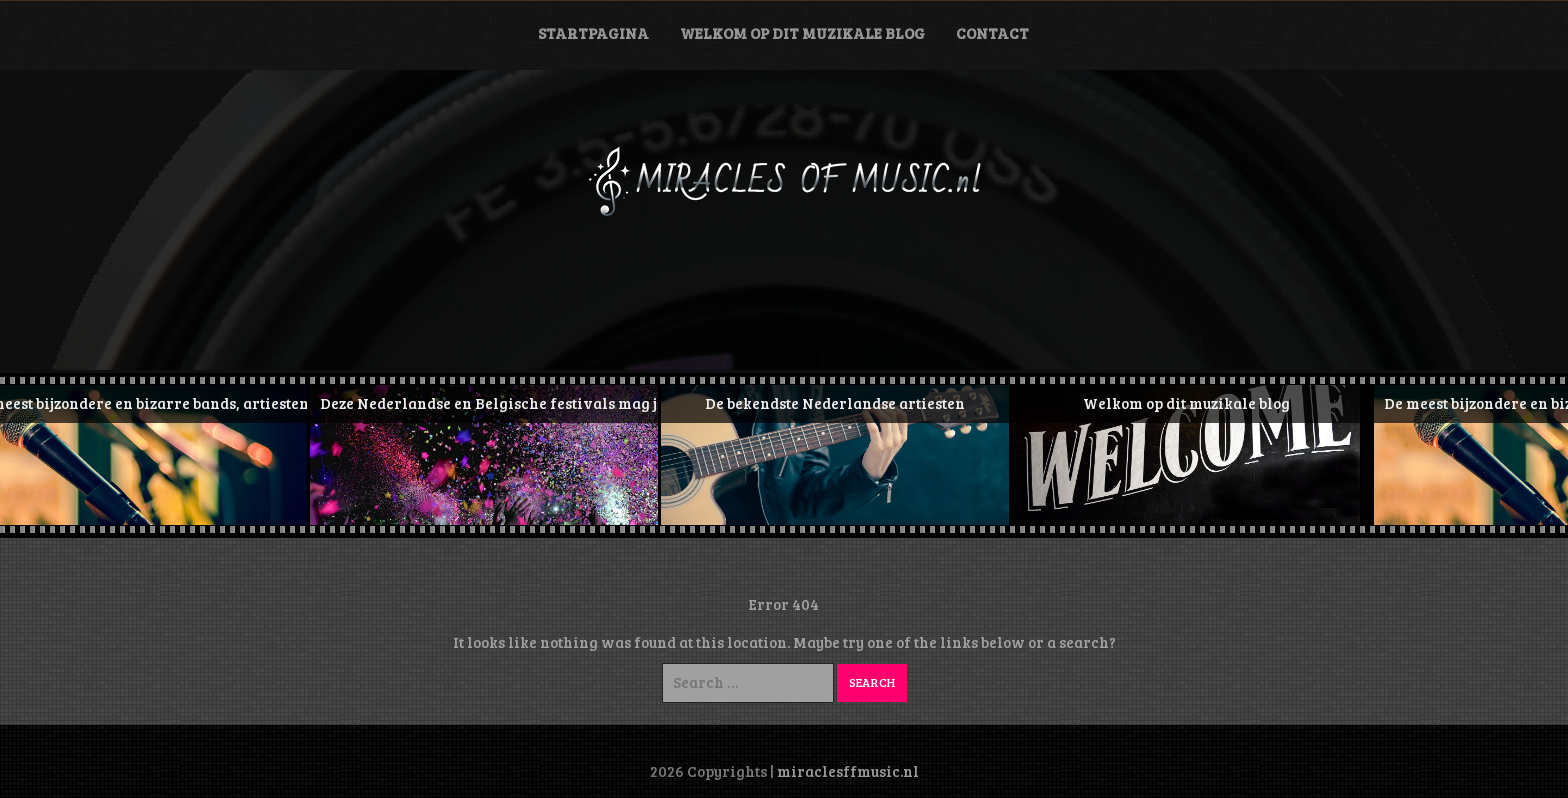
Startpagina (593, 33)
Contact (992, 33)
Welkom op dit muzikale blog (802, 33)
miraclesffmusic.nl (848, 771)
